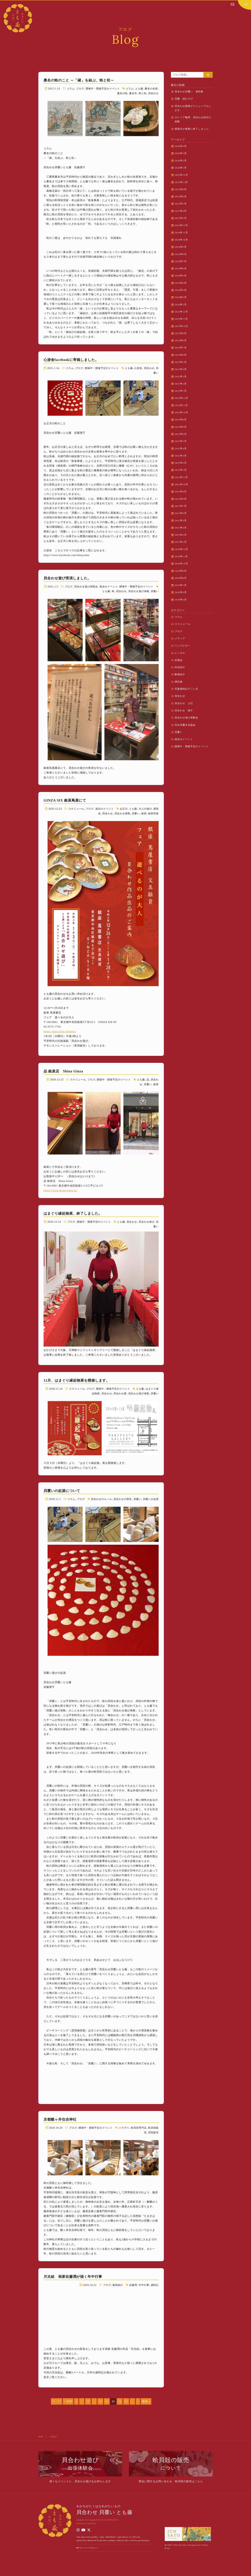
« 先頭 (68, 2406)
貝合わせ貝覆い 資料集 (189, 91)
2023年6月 (181, 355)
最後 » (146, 2406)
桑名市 (131, 93)
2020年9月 (181, 571)
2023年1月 (181, 391)
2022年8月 (181, 427)
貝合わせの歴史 (126, 1499)
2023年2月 (181, 383)
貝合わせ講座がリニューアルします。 (193, 108)
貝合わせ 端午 (184, 710)
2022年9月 (181, 419)
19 (100, 2406)
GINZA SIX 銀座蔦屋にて (65, 800)
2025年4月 (181, 211)
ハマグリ (127, 2132)
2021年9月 (181, 491)
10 (87, 2406)
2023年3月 (181, 376)
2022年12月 (181, 398)
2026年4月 (181, 146)
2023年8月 (181, 340)
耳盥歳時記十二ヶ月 (186, 689)
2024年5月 (181, 275)
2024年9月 (181, 247)
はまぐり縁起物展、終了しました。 (73, 1213)
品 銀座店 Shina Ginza (63, 1071)
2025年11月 (181, 182)
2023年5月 (181, 362)
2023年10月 (181, 326)
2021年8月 (181, 499)
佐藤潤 (131, 2289)
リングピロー (182, 645)
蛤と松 (142, 93)
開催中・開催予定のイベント (106, 88)
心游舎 (144, 368)
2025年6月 (181, 196)
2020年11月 (181, 556)
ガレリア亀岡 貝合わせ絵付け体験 (193, 119)
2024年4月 (181, 283)
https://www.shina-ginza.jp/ (60, 1190)
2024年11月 (181, 232)
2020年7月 (181, 585)
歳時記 (154, 2289)
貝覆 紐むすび (185, 98)
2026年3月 (181, 153)
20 (106, 2406)
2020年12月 (181, 549)
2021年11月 (181, 477)
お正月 (128, 808)
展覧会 (93, 813)
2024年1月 (181, 304)
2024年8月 (181, 254)
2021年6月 (181, 513)
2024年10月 (181, 239)
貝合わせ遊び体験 (137, 591)
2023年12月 (181, 311)
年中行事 (143, 2289)
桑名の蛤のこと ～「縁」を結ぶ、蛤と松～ (79, 80)
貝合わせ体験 (120, 813)
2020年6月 (181, 592)
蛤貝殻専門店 (143, 2132)
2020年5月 (181, 599)
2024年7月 (181, 261)
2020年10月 (181, 563)
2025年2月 (181, 218)
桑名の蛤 (120, 93)
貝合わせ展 (118, 1393)
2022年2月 (181, 463)
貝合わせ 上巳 (184, 703)
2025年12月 (181, 175)
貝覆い (154, 372)
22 (119, 2406)
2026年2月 (181, 160)
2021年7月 (181, 506)
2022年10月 (181, 412)
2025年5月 (181, 203)
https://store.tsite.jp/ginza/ (60, 1031)
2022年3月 (181, 455)
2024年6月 (181, 268)
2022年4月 (181, 448)
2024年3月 (181, 290)
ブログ (82, 88)
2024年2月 (181, 297)
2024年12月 (181, 225)
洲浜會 (178, 681)
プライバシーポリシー (90, 2562)
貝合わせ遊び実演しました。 (67, 578)
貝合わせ (153, 93)
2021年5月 (181, 520)
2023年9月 (181, 333)
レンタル (180, 653)
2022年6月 (181, 434)
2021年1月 (181, 542)
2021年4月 (181, 527)
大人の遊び (151, 808)
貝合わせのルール (103, 1499)
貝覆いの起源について (62, 1491)
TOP (40, 2441)
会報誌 (178, 660)
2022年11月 (181, 405)
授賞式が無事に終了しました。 (193, 129)
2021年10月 (181, 484)
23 (126, 2406)
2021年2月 (181, 535)
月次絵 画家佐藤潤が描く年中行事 (73, 2281)
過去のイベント (111, 586)
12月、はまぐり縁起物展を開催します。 (77, 1380)
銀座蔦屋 (153, 813)
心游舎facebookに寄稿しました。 (71, 360)
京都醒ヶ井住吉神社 (60, 2124)
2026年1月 (181, 167)
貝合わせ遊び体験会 (87, 586)
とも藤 (144, 88)
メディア (180, 638)
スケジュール (78, 808)
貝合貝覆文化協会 (185, 725)
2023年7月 (181, 347)
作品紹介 (180, 667)
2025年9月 (181, 189)
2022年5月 (181, 441)
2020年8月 (181, 578)
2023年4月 (181, 369)
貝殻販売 (153, 2137)
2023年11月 (181, 319)
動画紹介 (115, 2289)
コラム (72, 88)
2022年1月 (181, 470)
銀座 (143, 813)
